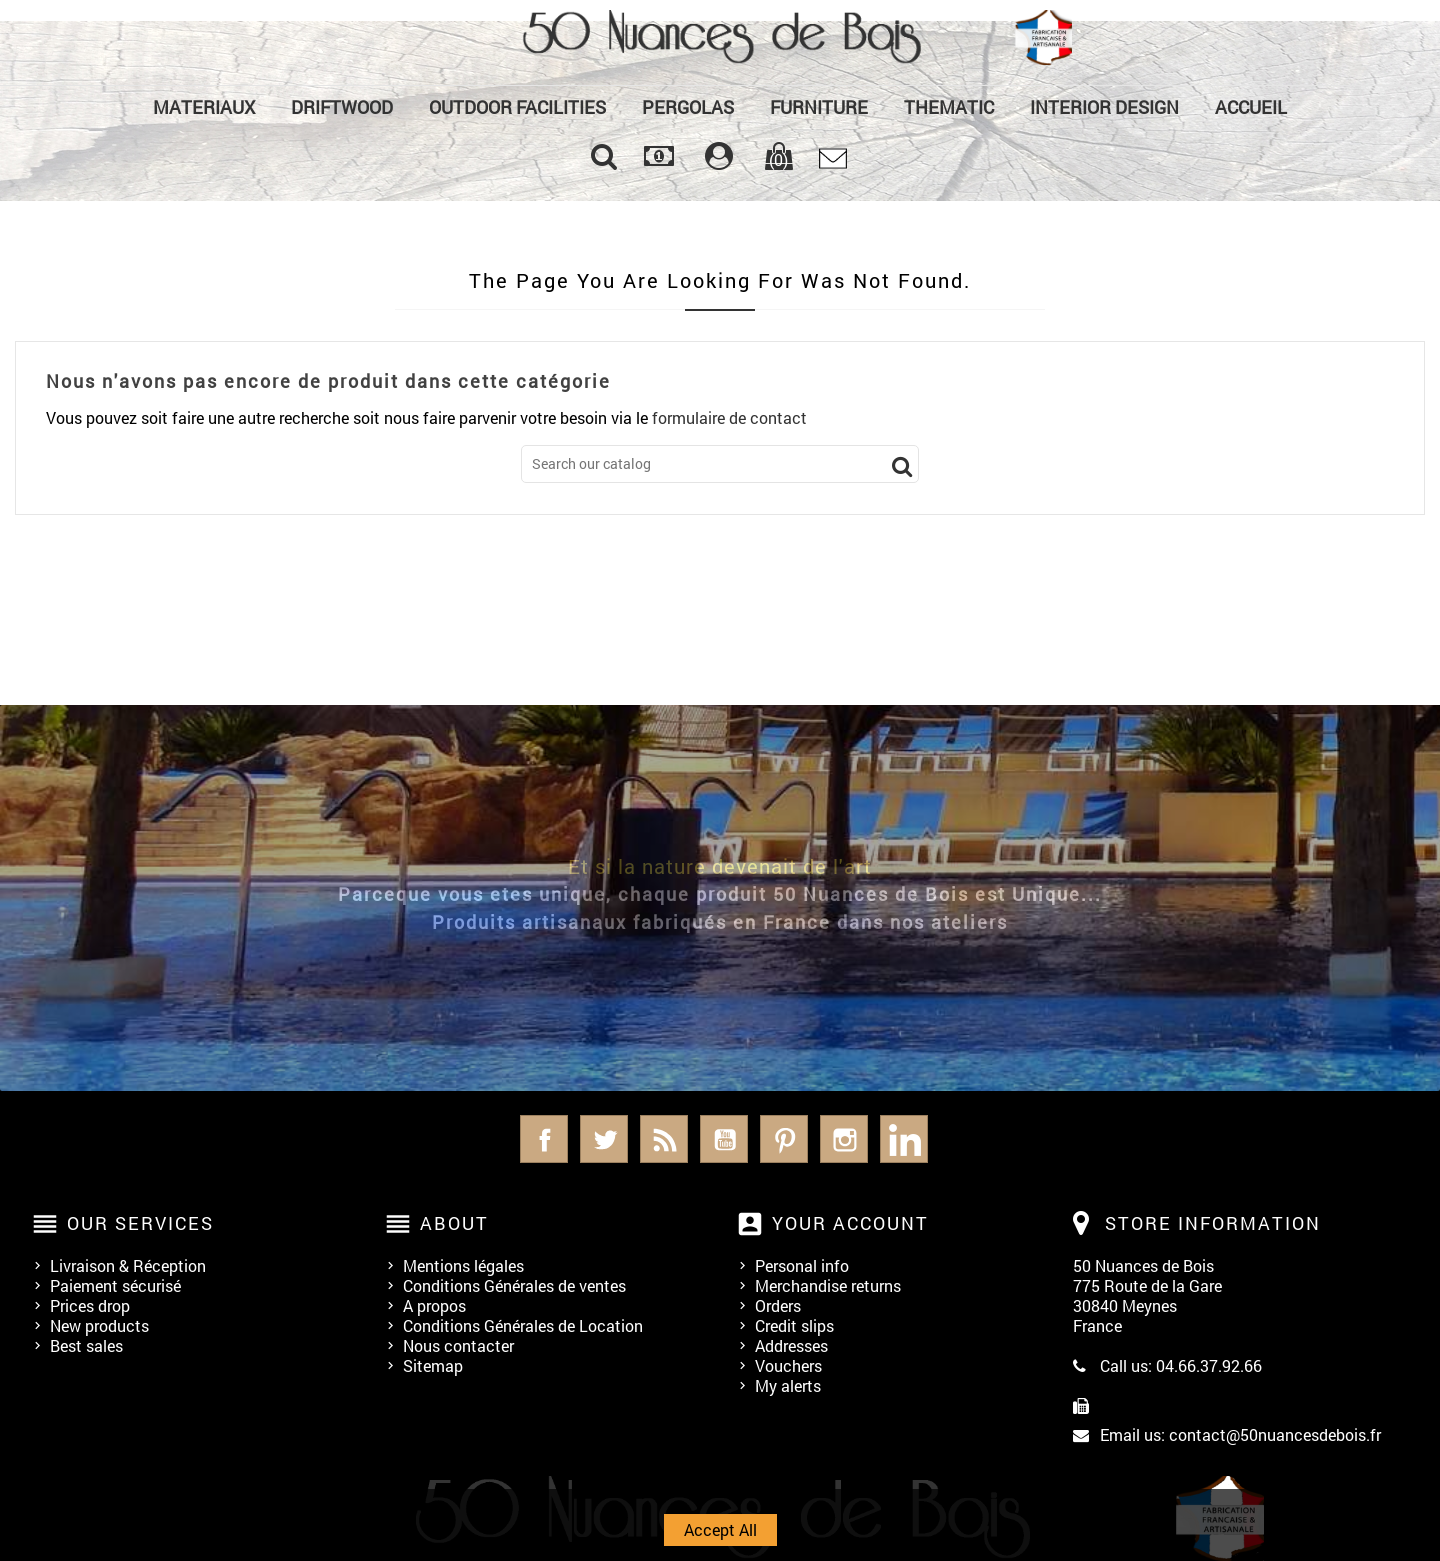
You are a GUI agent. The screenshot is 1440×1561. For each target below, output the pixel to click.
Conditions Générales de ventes (514, 1285)
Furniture (819, 107)
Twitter (604, 1139)
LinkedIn (904, 1139)
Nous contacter (458, 1345)
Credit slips (794, 1325)
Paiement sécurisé (115, 1285)
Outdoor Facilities (517, 107)
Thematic (949, 107)
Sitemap (433, 1365)
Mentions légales (463, 1265)
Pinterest (784, 1139)
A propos (434, 1305)
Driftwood (342, 107)
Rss (664, 1139)
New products (99, 1325)
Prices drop (90, 1305)
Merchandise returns (828, 1285)
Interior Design (1104, 107)
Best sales (86, 1345)
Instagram (844, 1139)
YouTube (724, 1139)
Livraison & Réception (128, 1265)
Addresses (791, 1345)
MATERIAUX (204, 107)
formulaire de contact (729, 417)
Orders (778, 1305)
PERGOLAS (688, 107)
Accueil (1251, 107)
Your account (850, 1223)
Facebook (544, 1139)
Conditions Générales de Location (523, 1325)
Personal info (802, 1265)
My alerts (788, 1385)
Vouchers (788, 1365)
